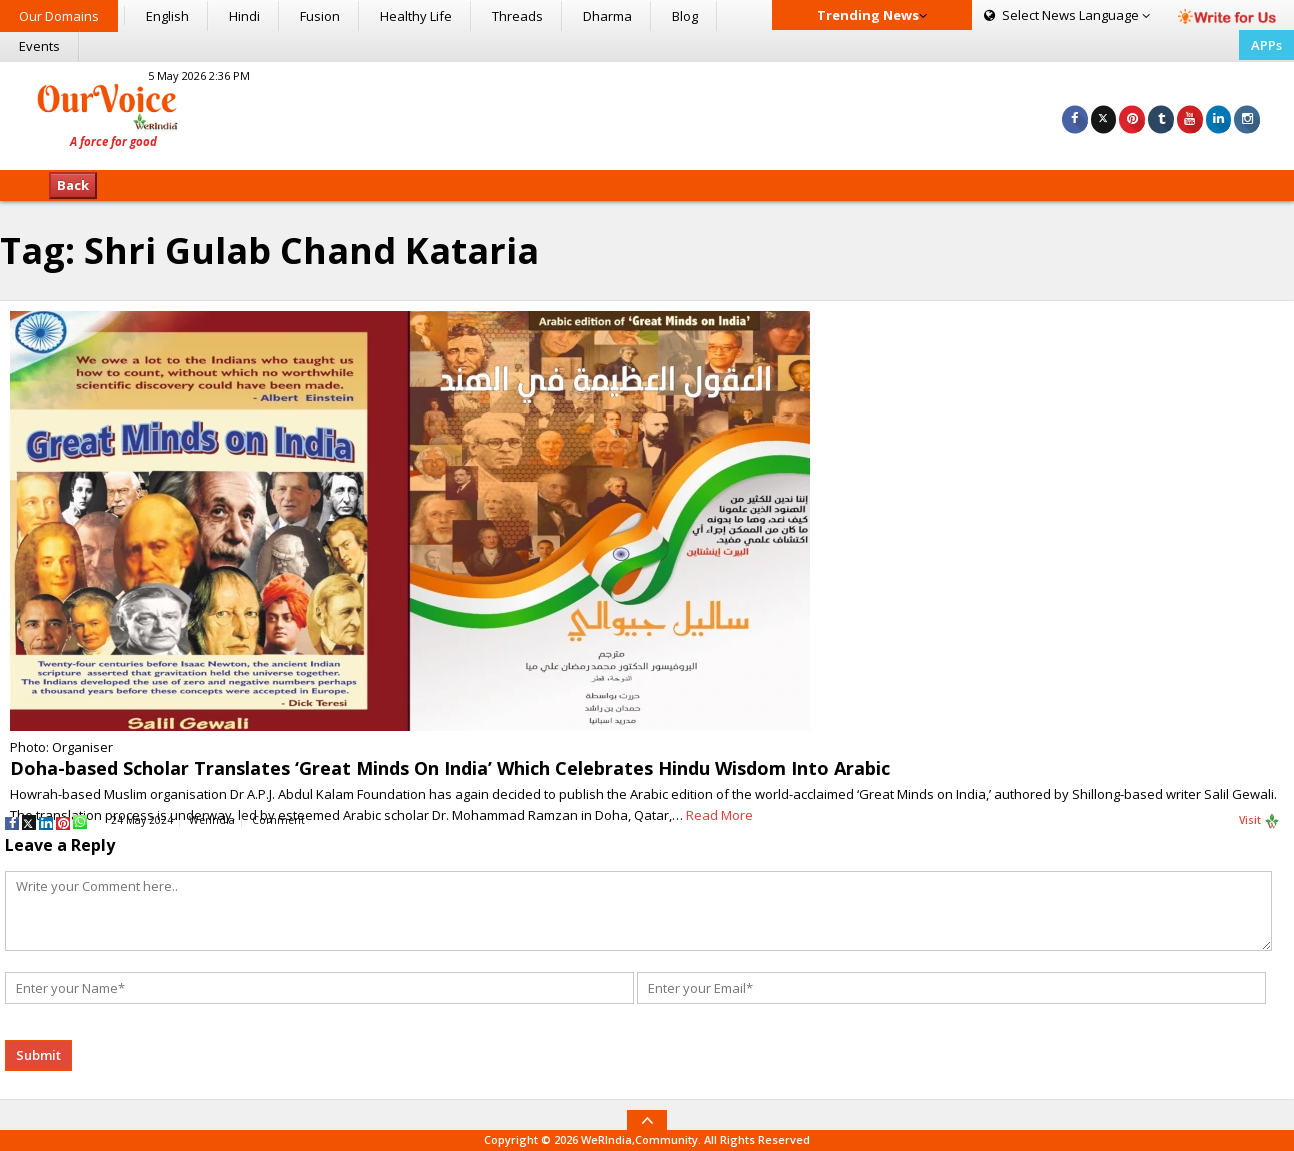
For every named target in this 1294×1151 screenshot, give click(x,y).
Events (39, 46)
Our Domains (59, 16)
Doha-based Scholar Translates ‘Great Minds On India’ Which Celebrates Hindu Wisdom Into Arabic (450, 768)
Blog (685, 16)
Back (73, 185)
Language (1067, 15)
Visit (1259, 821)
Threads (517, 16)
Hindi (244, 16)
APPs (1266, 45)
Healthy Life (416, 16)
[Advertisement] (647, 113)
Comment (278, 820)
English (167, 16)
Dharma (607, 16)
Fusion (320, 16)
